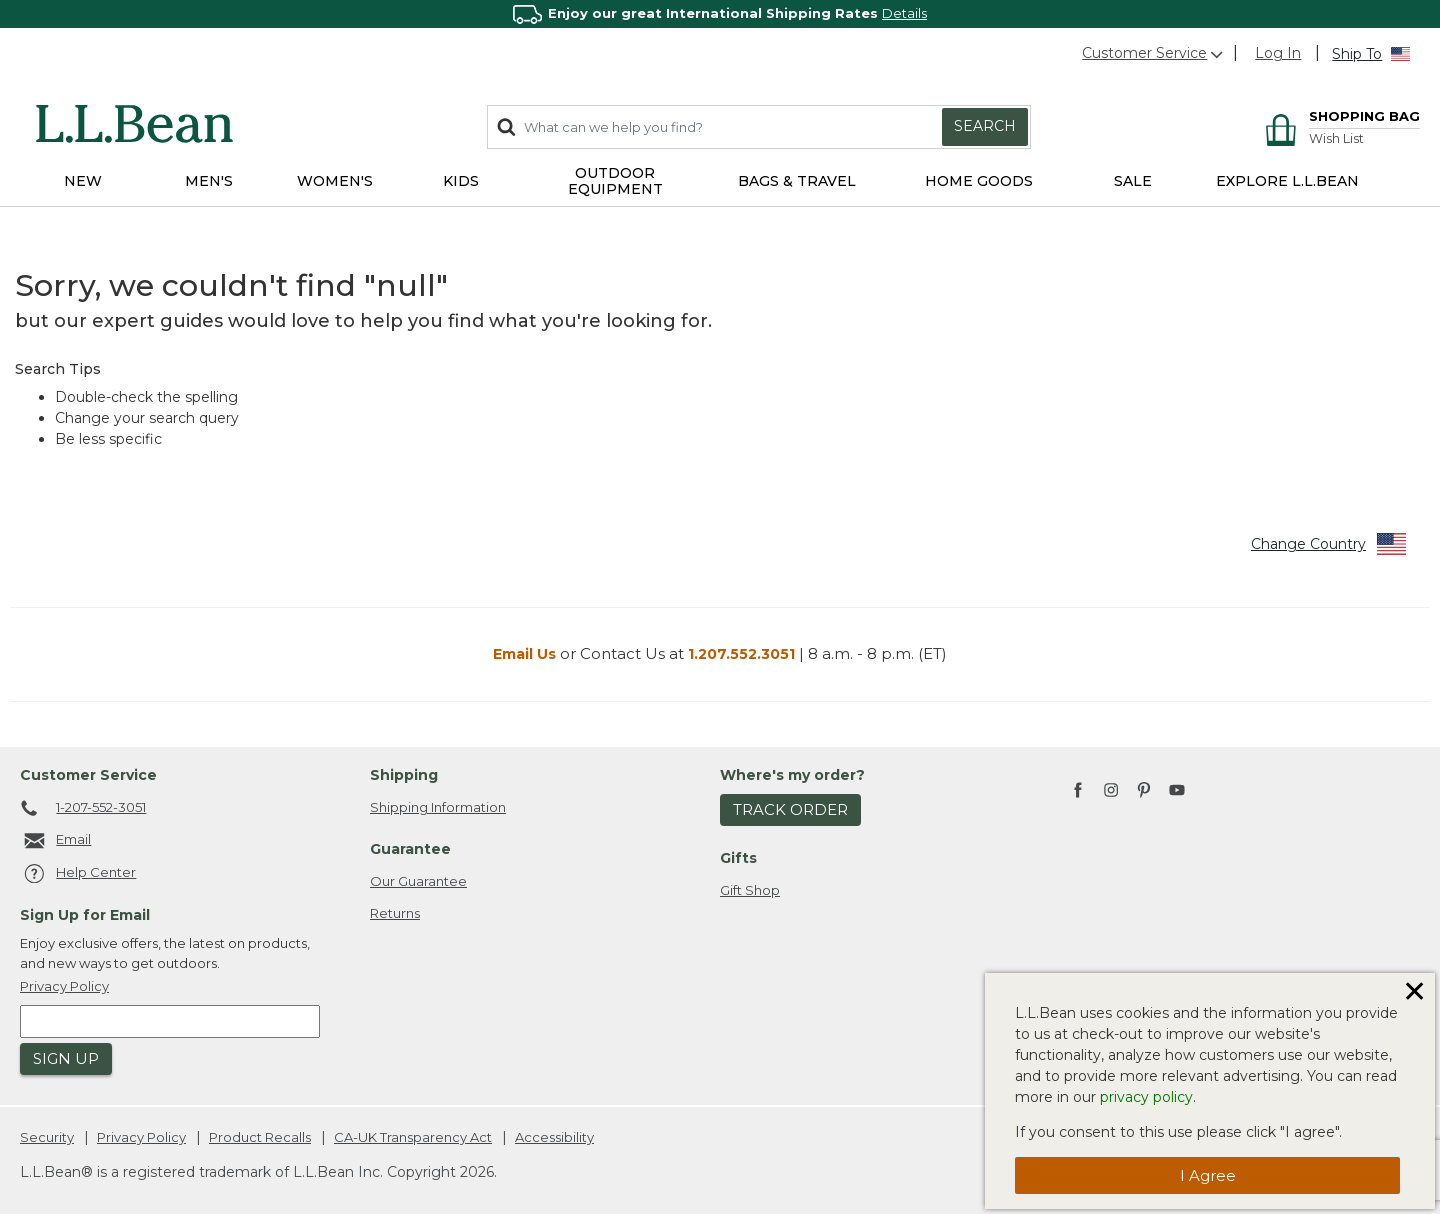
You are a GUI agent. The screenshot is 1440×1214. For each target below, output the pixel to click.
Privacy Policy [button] (64, 986)
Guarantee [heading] (410, 849)
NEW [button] (83, 181)
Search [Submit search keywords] (985, 126)
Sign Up (66, 1058)
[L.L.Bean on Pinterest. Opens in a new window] (1144, 791)
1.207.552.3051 (741, 654)
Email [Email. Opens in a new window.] (55, 841)
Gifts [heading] (738, 858)
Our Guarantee (418, 881)
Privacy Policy (141, 1137)
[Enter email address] (170, 1021)
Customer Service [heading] (88, 775)
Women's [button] (335, 181)
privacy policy (1146, 1097)
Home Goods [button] (979, 181)
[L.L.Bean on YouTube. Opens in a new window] (1177, 787)
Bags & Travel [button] (797, 181)
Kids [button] (461, 181)
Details (904, 13)
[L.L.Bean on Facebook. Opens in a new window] (1078, 791)
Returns (395, 913)
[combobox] (759, 127)
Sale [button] (1133, 181)
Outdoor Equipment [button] (615, 181)
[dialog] (1210, 1091)
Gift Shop (750, 890)
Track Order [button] (790, 809)
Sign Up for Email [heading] (85, 915)
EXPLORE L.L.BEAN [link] (1287, 181)
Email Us (524, 654)
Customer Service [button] (1153, 53)
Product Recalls (260, 1137)
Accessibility (554, 1137)
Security (47, 1137)
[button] (1278, 53)
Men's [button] (209, 181)
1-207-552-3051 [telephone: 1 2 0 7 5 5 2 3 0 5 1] (83, 809)
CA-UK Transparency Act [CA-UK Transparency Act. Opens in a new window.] (413, 1137)
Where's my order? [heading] (792, 775)
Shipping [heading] (404, 775)
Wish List (1336, 138)
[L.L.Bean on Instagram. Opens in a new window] (1111, 791)
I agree (1208, 1175)
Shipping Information (438, 807)
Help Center (78, 874)
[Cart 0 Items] (1339, 118)
